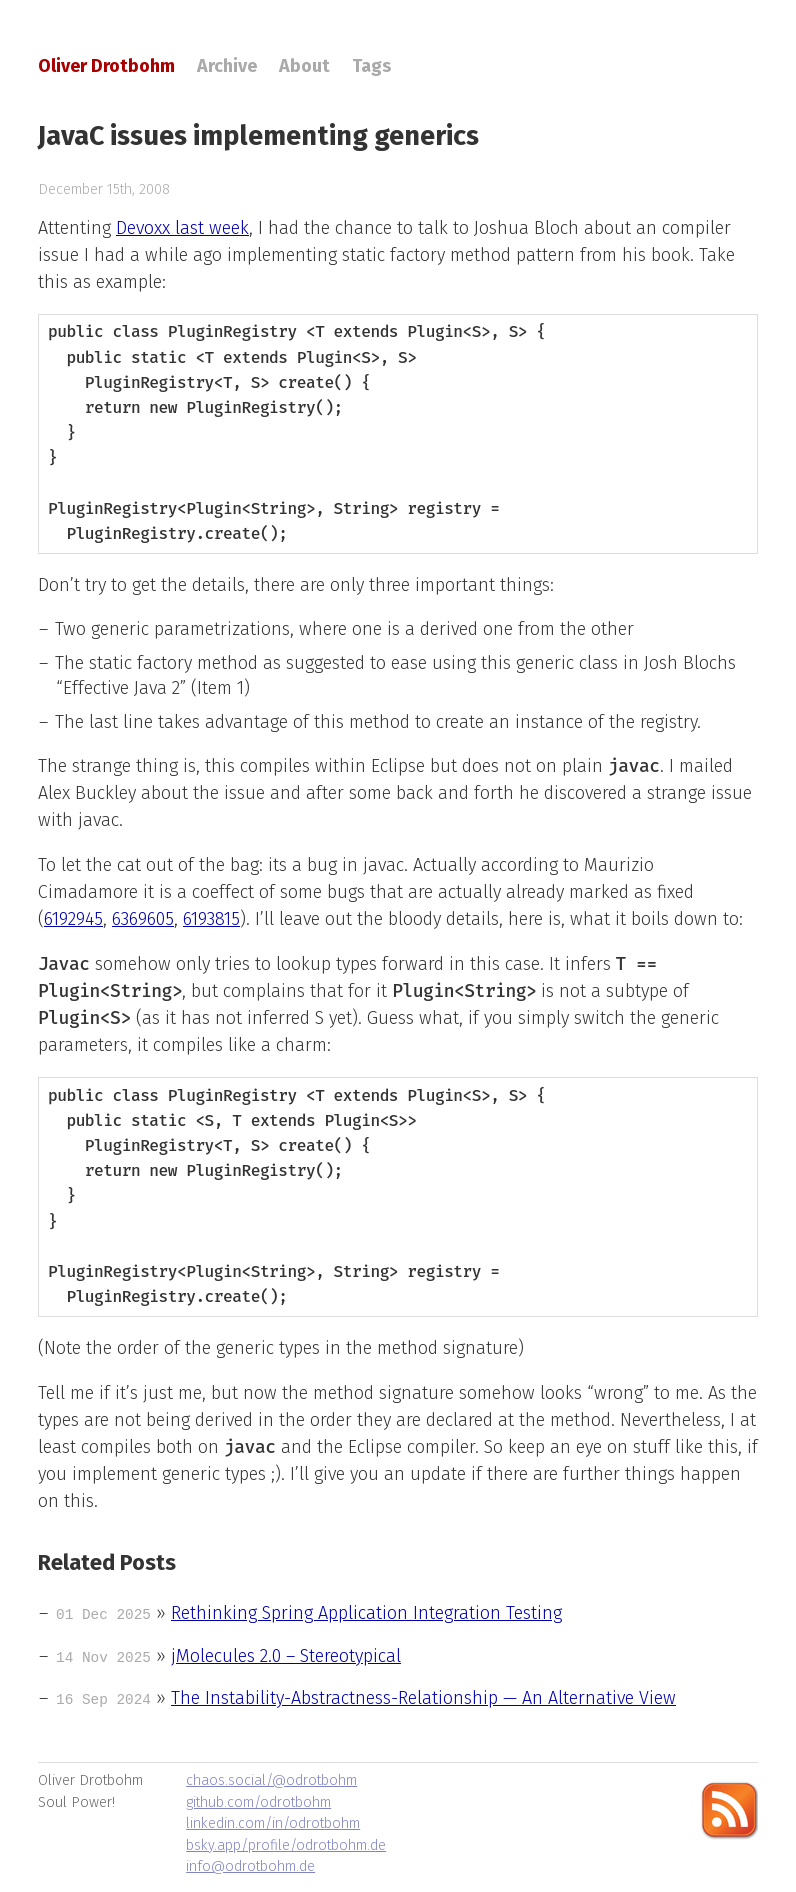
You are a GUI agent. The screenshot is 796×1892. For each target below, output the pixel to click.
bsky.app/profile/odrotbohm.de (286, 1845)
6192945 (73, 919)
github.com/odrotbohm (258, 1802)
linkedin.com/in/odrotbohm (273, 1823)
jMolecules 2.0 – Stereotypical (286, 1656)
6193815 (211, 919)
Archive (227, 66)
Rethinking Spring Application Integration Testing (366, 1613)
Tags (371, 66)
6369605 (143, 919)
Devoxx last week (182, 228)
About (304, 66)
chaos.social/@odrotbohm (271, 1780)
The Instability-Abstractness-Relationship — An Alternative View (423, 1698)
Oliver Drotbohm (106, 66)
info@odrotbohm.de (250, 1866)
